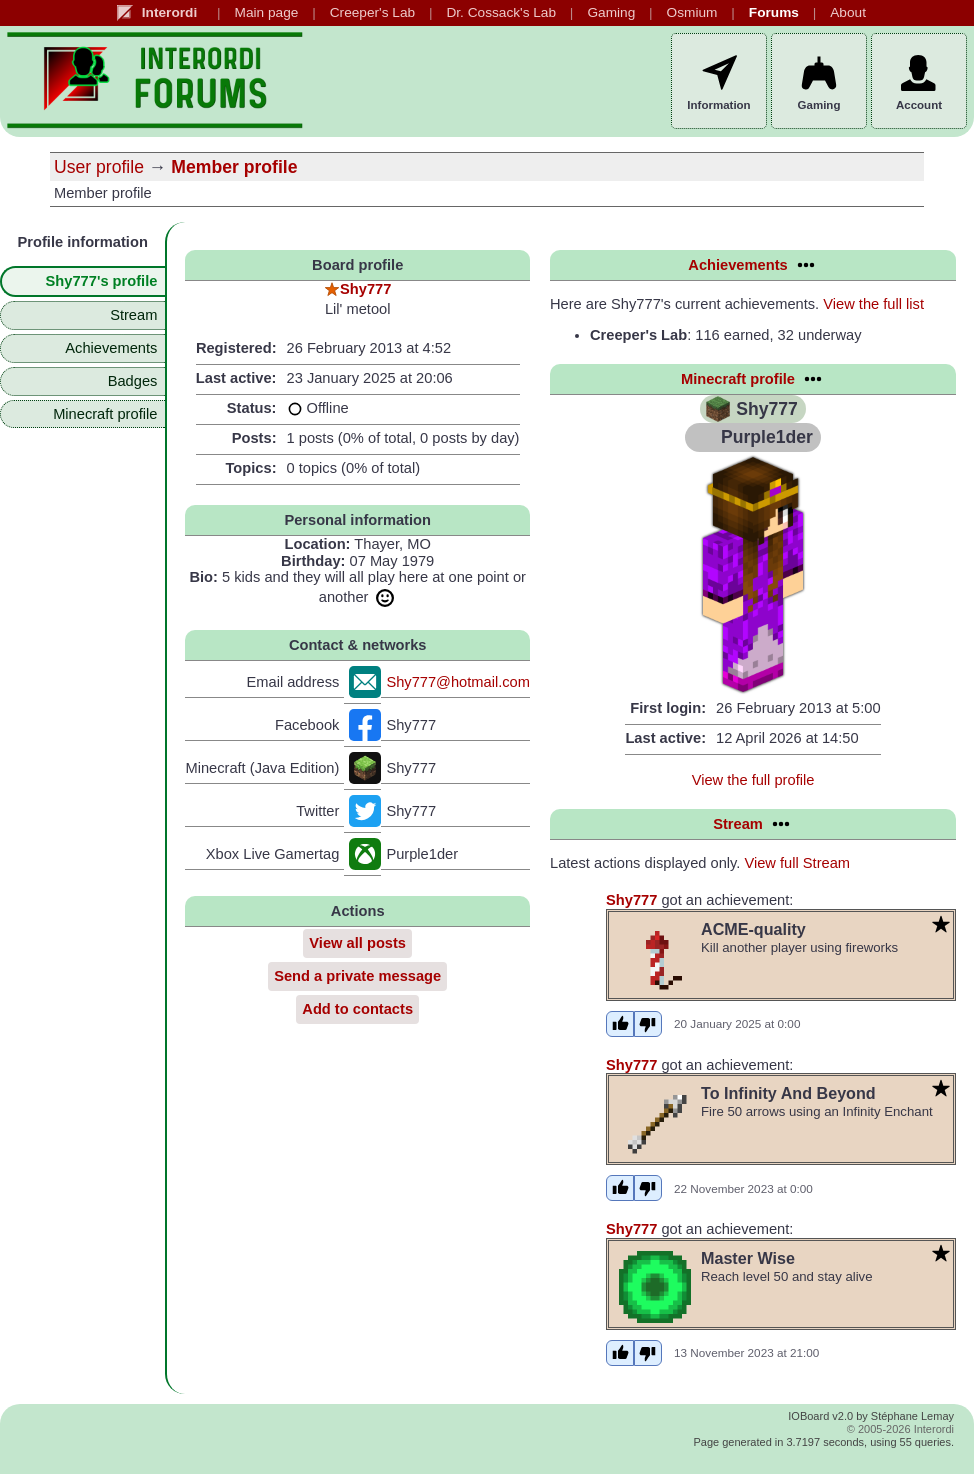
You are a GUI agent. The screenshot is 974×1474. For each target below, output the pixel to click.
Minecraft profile (105, 414)
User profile (99, 167)
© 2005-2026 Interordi (900, 1429)
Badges (133, 381)
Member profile (234, 167)
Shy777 (365, 289)
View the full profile (753, 780)
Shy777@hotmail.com (458, 682)
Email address (293, 682)
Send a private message (357, 976)
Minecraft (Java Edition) (262, 768)
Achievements (111, 348)
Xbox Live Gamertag (273, 854)
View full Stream (797, 863)
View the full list (873, 304)
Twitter (317, 811)
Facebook (307, 725)
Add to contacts (357, 1009)
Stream (133, 315)
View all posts (357, 943)
